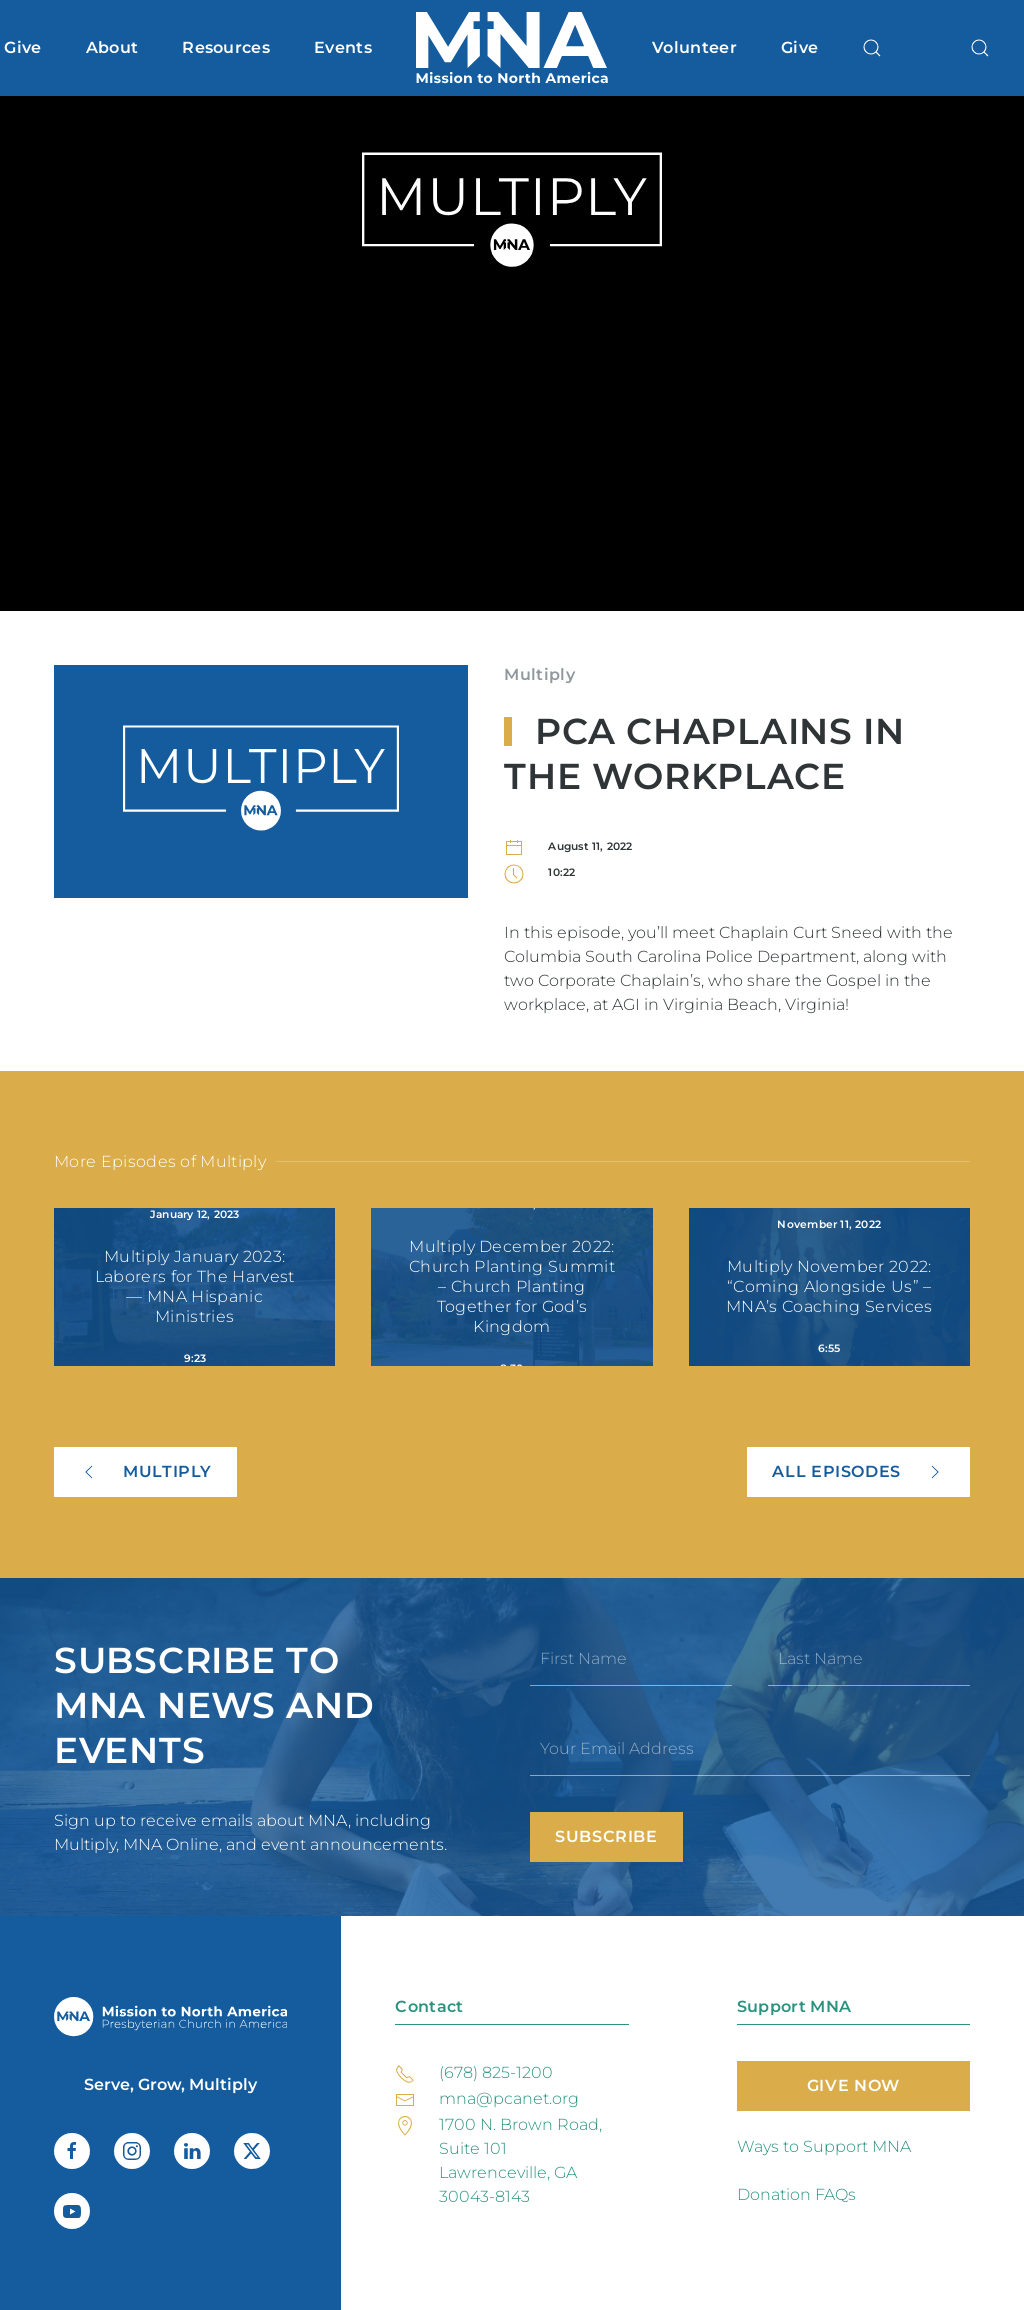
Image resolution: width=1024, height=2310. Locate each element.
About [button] (112, 47)
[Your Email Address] (750, 1749)
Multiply (539, 674)
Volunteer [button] (694, 47)
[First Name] (631, 1659)
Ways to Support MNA (824, 2146)
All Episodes (858, 1472)
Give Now (853, 2085)
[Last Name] (869, 1659)
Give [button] (22, 47)
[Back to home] (512, 48)
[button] (872, 48)
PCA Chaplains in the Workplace (704, 753)
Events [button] (343, 47)
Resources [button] (226, 47)
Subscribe (606, 1836)
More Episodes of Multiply (160, 1161)
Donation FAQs (796, 2194)
